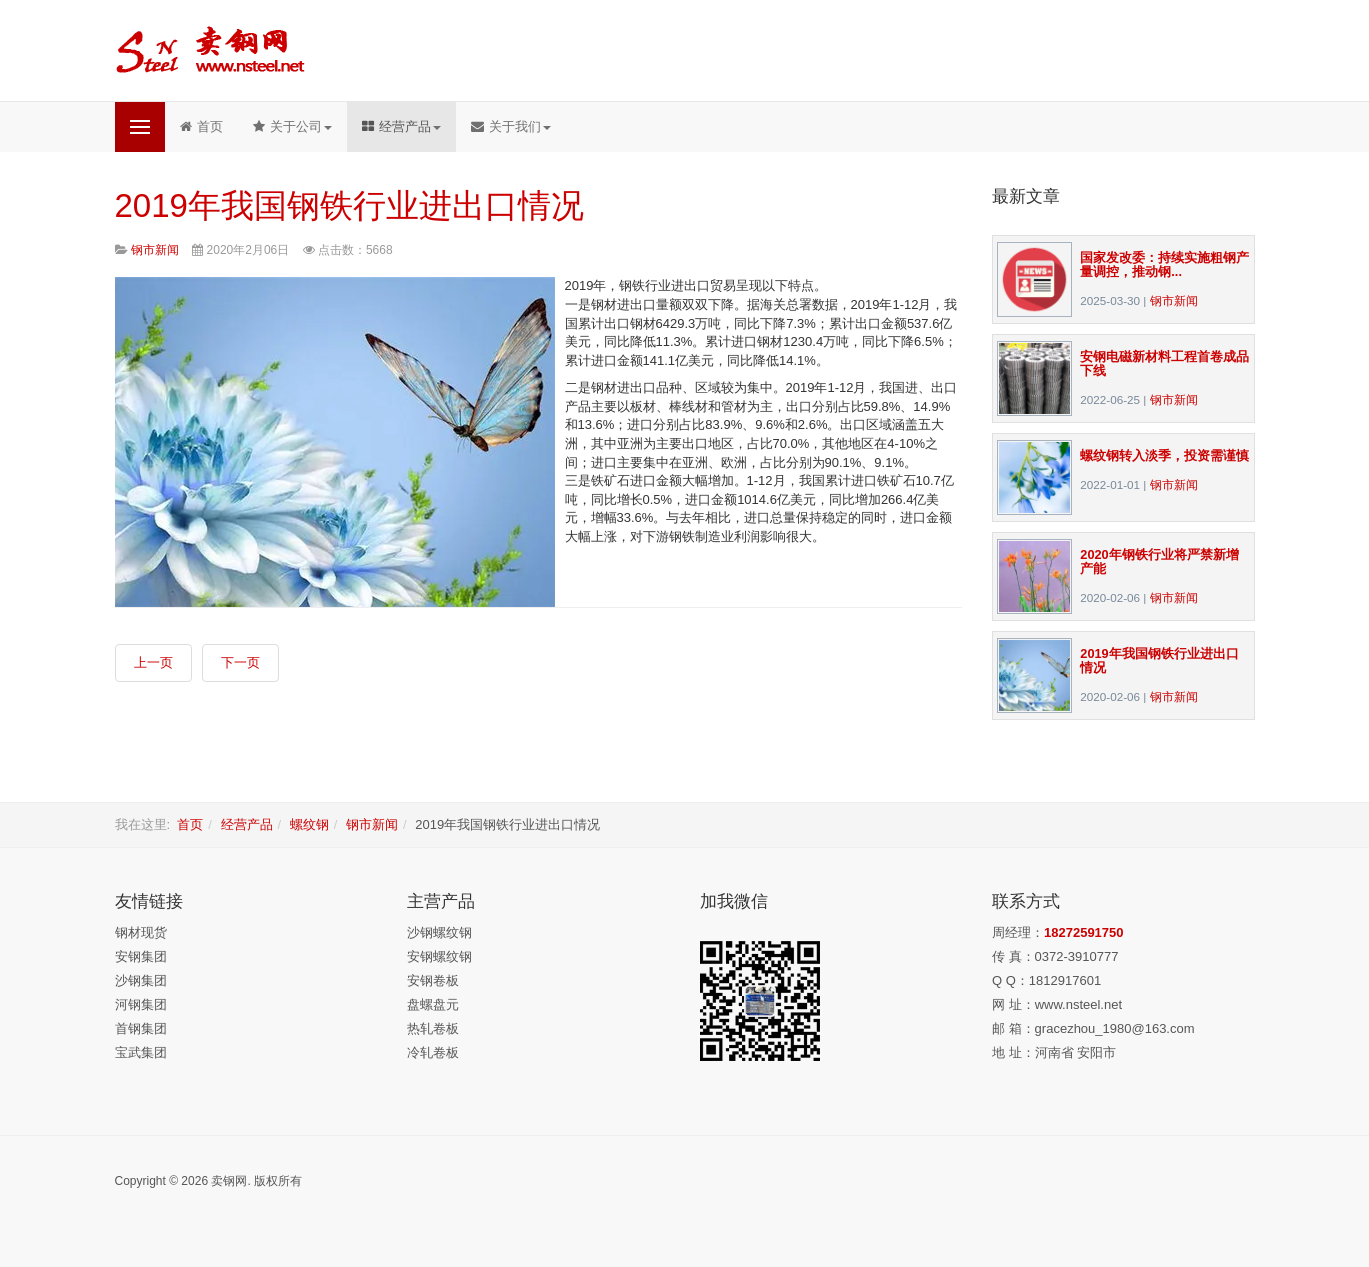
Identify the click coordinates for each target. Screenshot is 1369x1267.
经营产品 (401, 126)
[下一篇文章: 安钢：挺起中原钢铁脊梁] (240, 663)
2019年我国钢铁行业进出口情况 (349, 205)
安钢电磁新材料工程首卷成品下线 (1164, 363)
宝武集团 (141, 1052)
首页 (201, 126)
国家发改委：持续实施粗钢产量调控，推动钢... (1164, 264)
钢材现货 (141, 932)
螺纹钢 (309, 824)
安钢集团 (141, 956)
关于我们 (511, 126)
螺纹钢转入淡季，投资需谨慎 (1164, 455)
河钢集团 (141, 1004)
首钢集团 (141, 1028)
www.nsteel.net (1078, 1004)
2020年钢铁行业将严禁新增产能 (1159, 561)
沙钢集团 (141, 980)
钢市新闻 (1174, 300)
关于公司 (292, 126)
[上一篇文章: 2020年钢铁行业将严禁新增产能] (153, 663)
